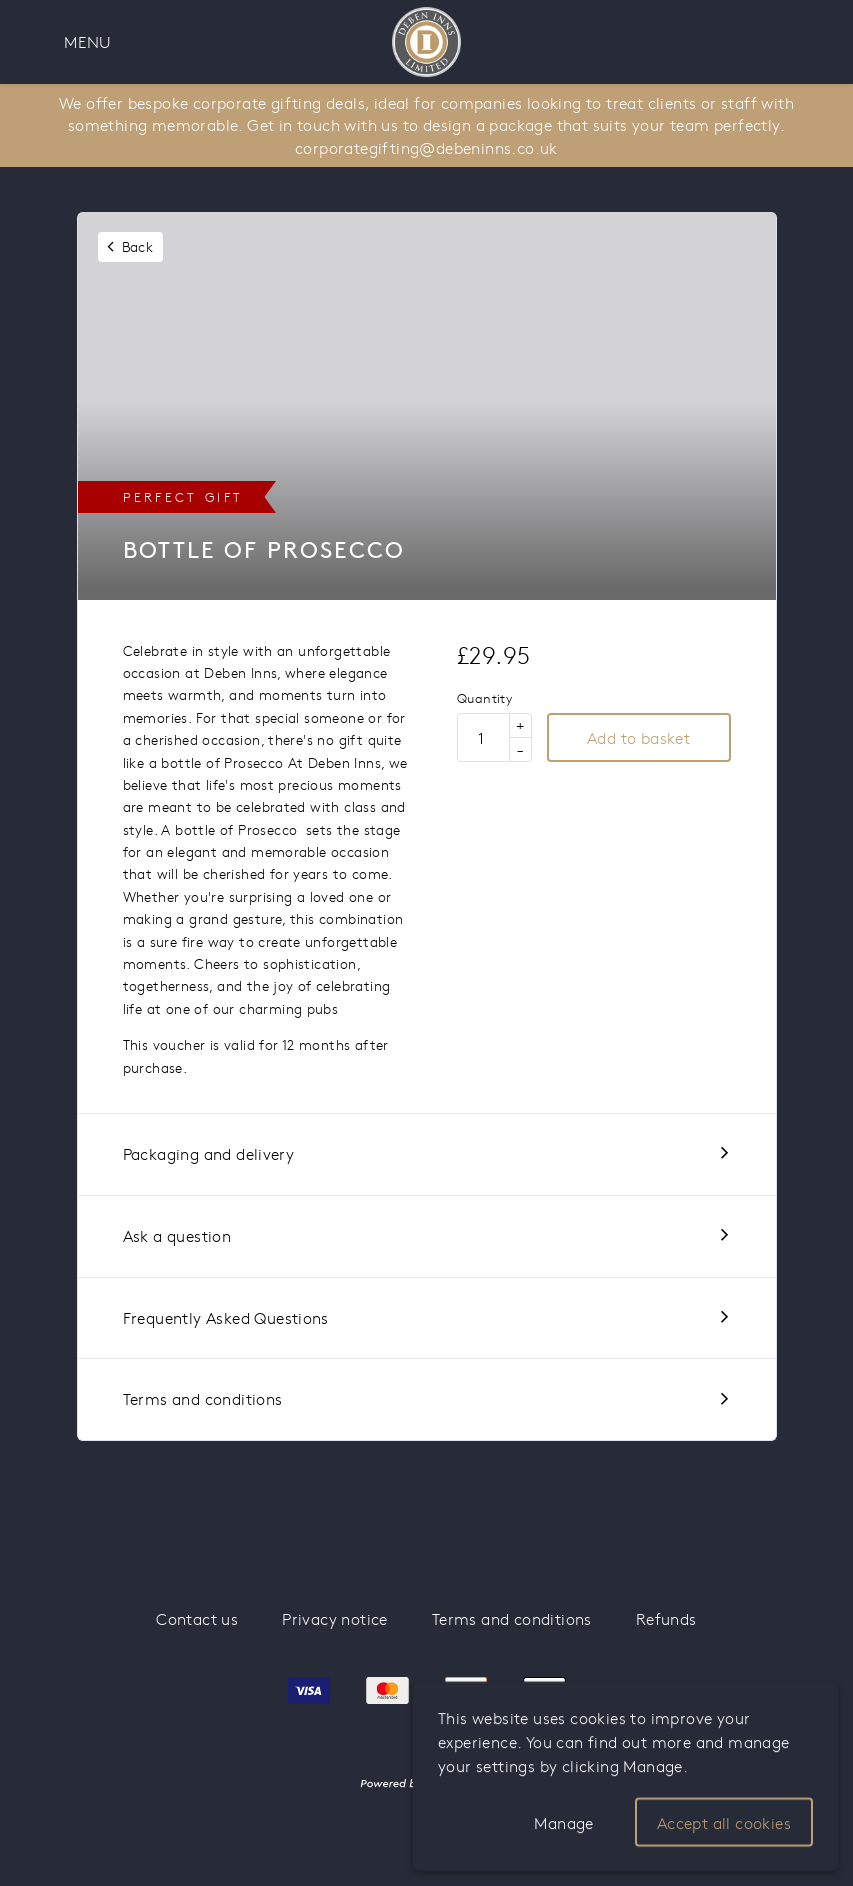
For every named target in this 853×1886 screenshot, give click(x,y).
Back (138, 246)
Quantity (484, 699)
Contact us (197, 1618)
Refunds (666, 1618)
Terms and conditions (203, 1398)
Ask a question (177, 1235)
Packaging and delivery (209, 1153)
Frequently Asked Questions (226, 1317)
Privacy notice (335, 1618)
